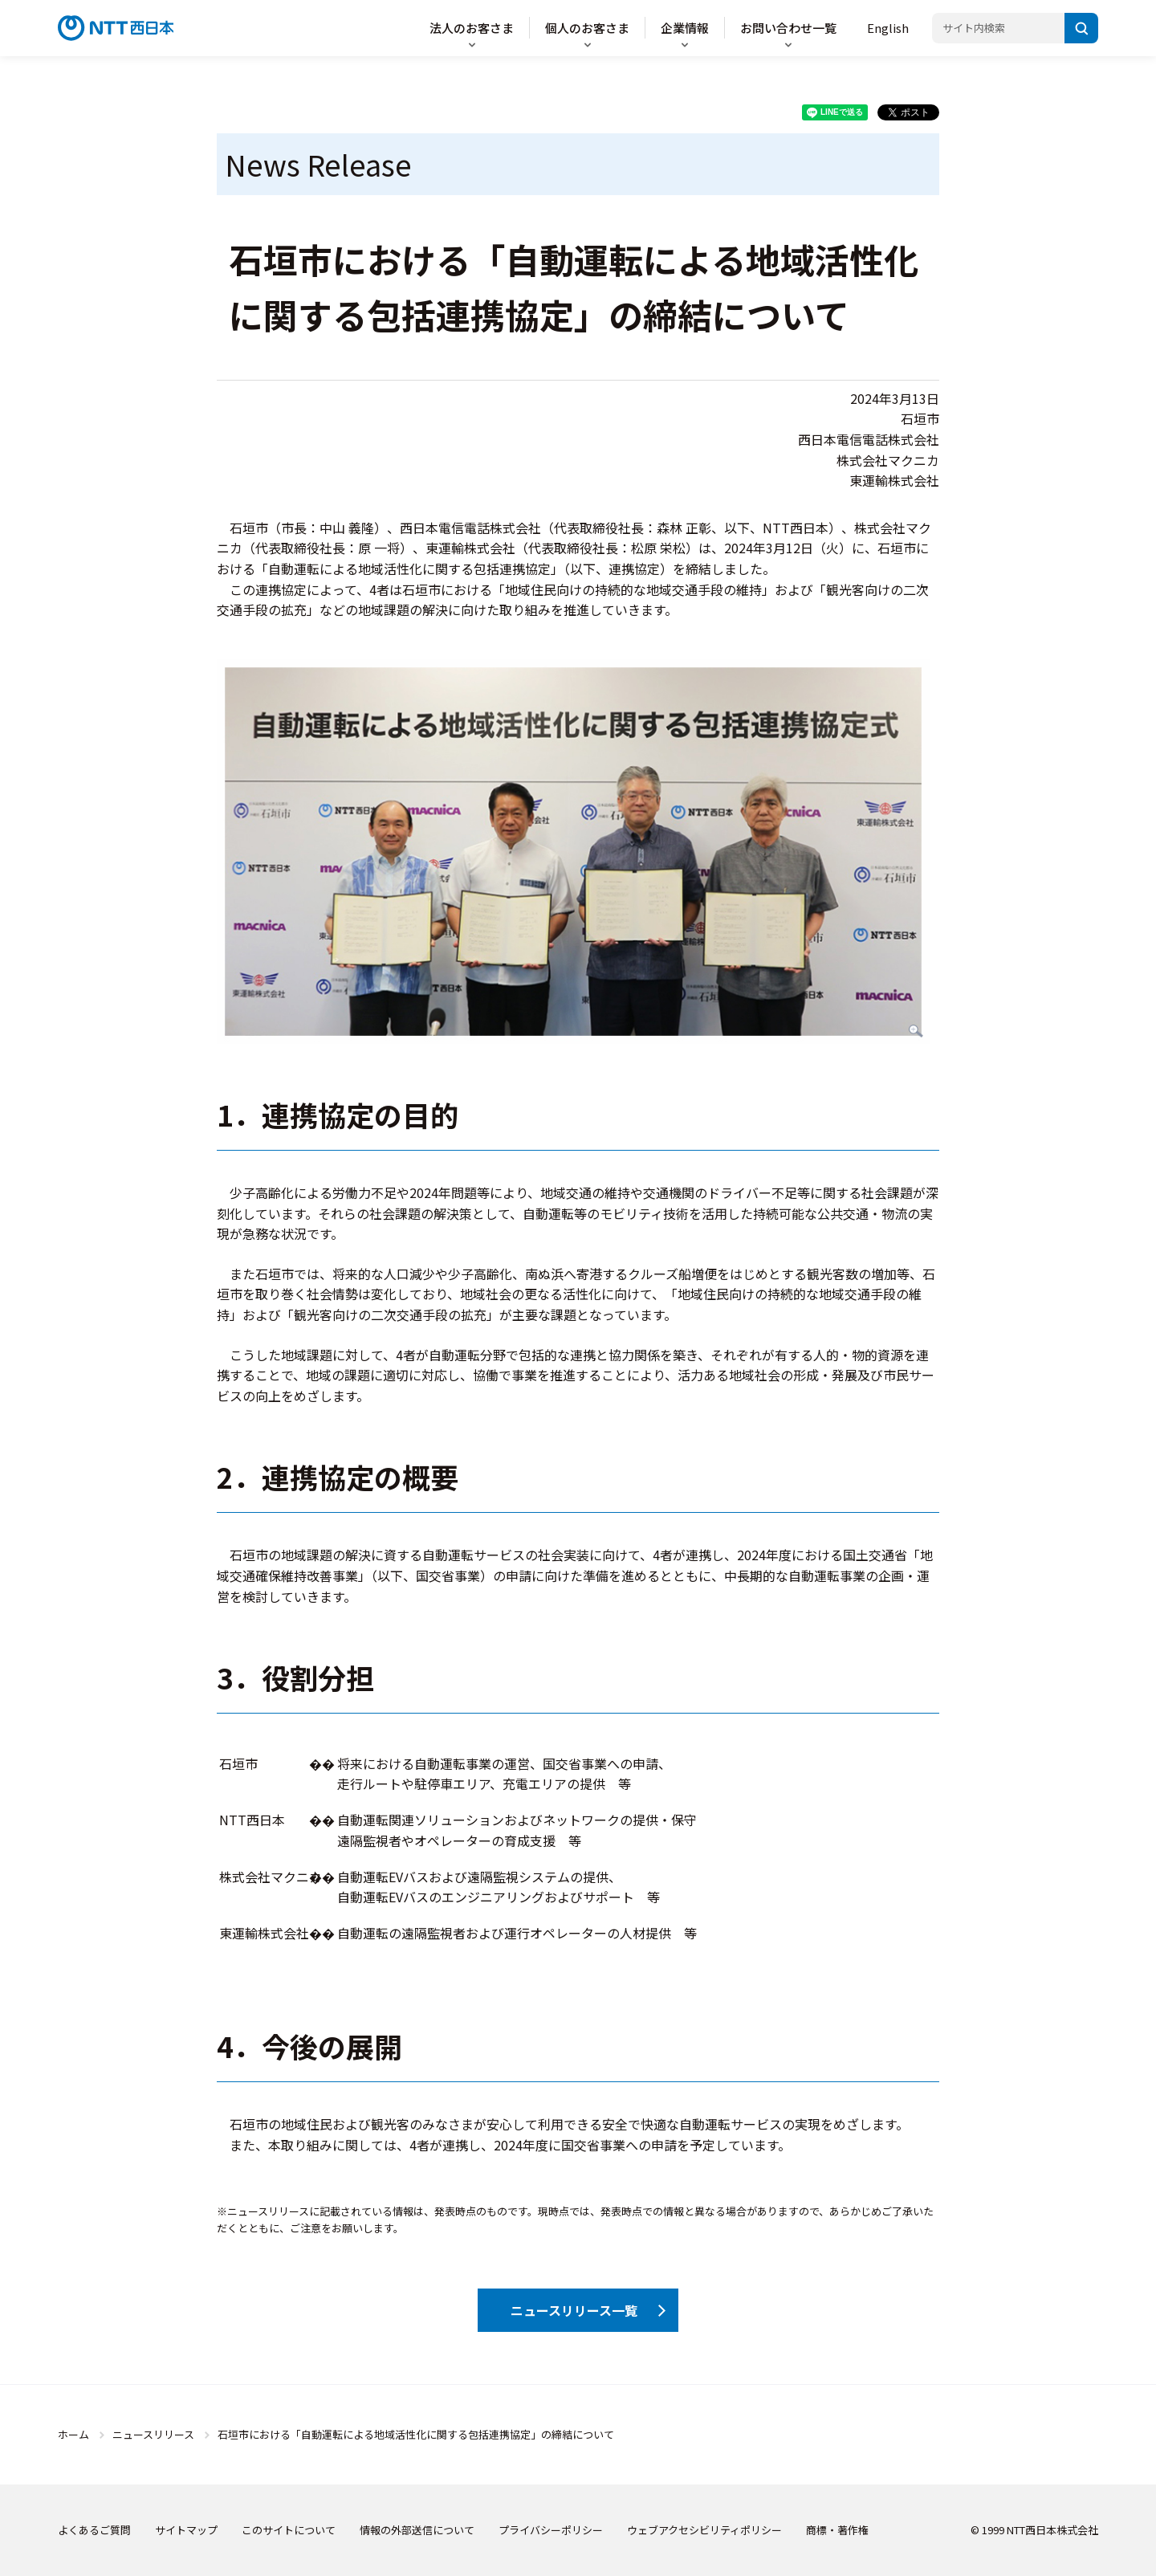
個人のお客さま (587, 27)
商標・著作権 (837, 2529)
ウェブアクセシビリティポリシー (704, 2529)
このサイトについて (289, 2529)
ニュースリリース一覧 (574, 2310)
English (888, 27)
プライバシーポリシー (551, 2529)
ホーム (73, 2434)
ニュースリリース (153, 2434)
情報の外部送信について (417, 2529)
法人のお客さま (471, 27)
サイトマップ (186, 2529)
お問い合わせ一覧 (788, 27)
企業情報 (685, 27)
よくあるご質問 (94, 2529)
